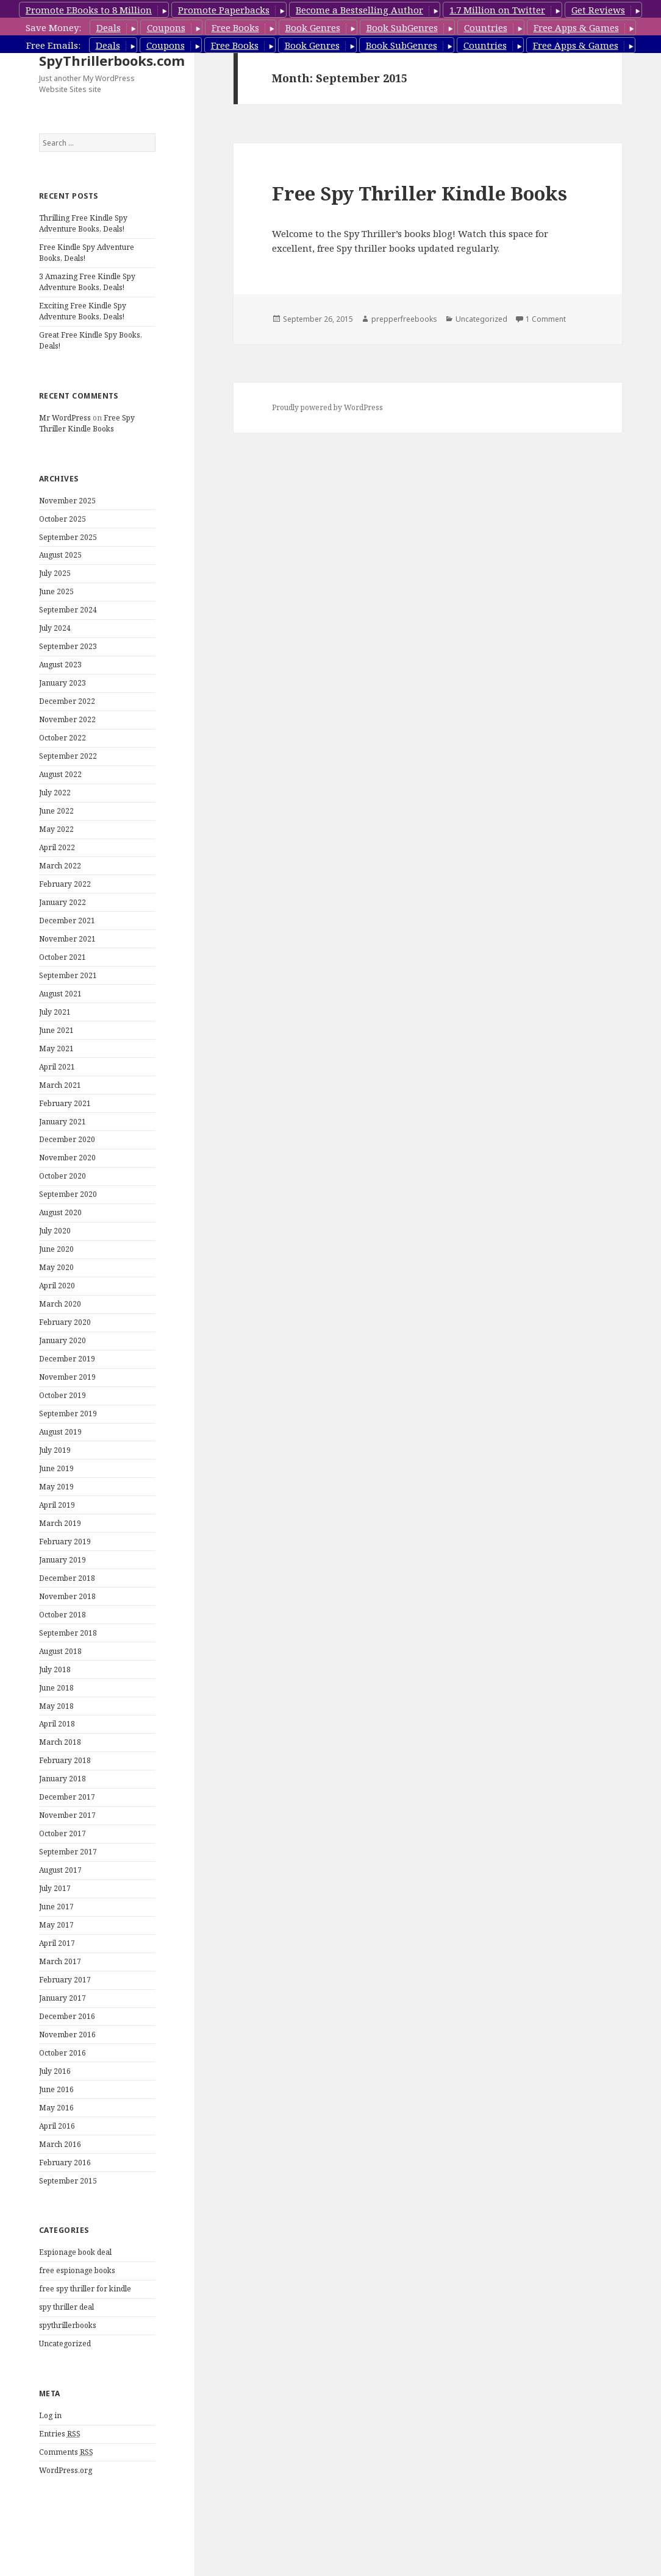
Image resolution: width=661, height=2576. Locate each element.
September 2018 (68, 1633)
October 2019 (62, 1395)
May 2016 (56, 2107)
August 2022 (60, 774)
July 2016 (55, 2071)
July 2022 (55, 792)
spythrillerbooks (67, 2325)
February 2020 (65, 1322)
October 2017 (62, 1833)
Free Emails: (53, 45)
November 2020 (67, 1157)
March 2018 (60, 1742)
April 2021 (57, 1067)
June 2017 (56, 1906)
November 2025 (67, 500)
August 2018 (60, 1651)
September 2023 (68, 646)
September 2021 (68, 975)
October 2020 (62, 1176)
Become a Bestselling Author (359, 10)
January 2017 (62, 1998)
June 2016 (56, 2089)
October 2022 (62, 738)
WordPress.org (65, 2470)
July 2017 (55, 1888)
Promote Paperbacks (224, 10)
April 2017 (57, 1943)
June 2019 (56, 1468)
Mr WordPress (65, 418)
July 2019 (55, 1450)
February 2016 (65, 2162)
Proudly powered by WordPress (327, 407)
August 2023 (60, 664)
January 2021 (62, 1121)
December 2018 (67, 1578)
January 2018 (62, 1778)
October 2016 (62, 2053)
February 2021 (65, 1103)
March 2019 (60, 1523)
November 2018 (67, 1596)
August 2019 (60, 1432)
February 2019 (65, 1541)
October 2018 (62, 1614)
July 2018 (55, 1669)
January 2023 (62, 683)
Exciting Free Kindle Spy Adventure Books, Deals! (82, 311)
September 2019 (68, 1413)
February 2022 (65, 884)
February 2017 (65, 1980)
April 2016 (57, 2126)
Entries (59, 2434)
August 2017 (60, 1870)
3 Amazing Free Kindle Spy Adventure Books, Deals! (87, 282)
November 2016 (67, 2034)
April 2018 (57, 1724)
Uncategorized (65, 2343)
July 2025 (55, 573)
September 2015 (68, 2181)
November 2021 (67, 939)
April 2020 (57, 1285)
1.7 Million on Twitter (497, 10)
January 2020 (62, 1340)
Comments (66, 2452)
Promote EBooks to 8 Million (89, 10)
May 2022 (56, 829)
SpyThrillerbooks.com (112, 60)
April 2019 (57, 1505)
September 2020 (68, 1194)
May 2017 (56, 1925)
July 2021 (55, 1012)
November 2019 (67, 1377)
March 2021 (60, 1085)
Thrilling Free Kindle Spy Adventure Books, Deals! (83, 223)
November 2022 (67, 719)
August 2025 (60, 555)
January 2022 (62, 902)
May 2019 (56, 1486)
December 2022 (67, 701)
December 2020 (67, 1139)
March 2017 (60, 1961)
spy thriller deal (66, 2307)
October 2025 (62, 519)
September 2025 (68, 537)
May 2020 (56, 1267)
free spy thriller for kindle (85, 2288)
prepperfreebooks (404, 319)
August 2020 (60, 1212)
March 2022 (60, 865)
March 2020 (60, 1304)
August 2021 (60, 993)
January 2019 (62, 1560)
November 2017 (67, 1815)
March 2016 (60, 2144)
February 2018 (65, 1760)
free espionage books (77, 2270)
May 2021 (56, 1048)
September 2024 (68, 610)
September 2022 (68, 756)
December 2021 (67, 920)
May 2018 (56, 1706)
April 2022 (57, 847)
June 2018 (56, 1688)
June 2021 (56, 1030)
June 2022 (56, 811)
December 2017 (67, 1797)
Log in (50, 2415)
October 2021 (62, 957)
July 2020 (55, 1231)
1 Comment (546, 319)
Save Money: (53, 27)
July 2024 (55, 628)
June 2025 (56, 591)
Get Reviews (598, 10)
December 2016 (67, 2016)
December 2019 (67, 1359)
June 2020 (56, 1249)
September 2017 (68, 1852)
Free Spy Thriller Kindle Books (87, 423)
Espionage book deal (75, 2252)
